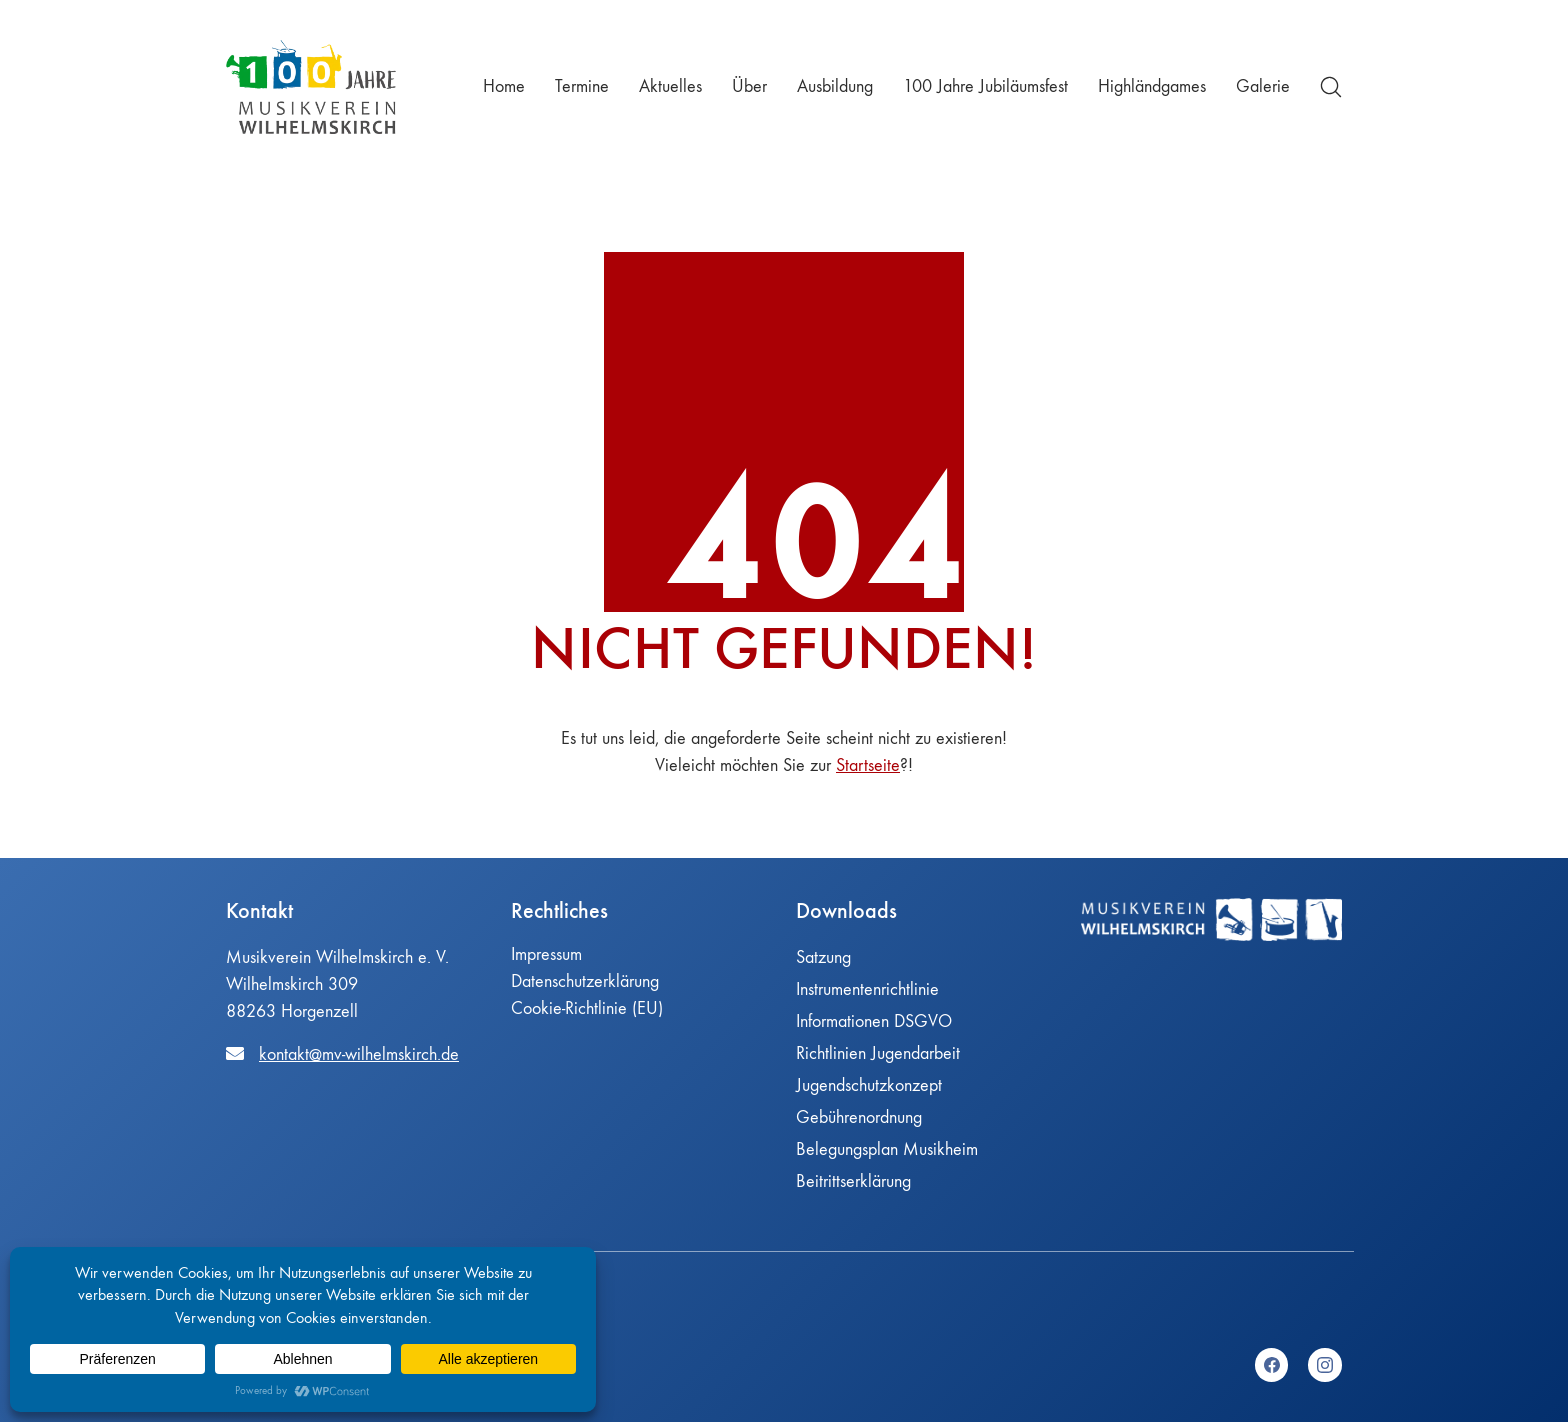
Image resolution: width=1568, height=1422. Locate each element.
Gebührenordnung (859, 1117)
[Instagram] (1325, 1365)
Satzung (823, 957)
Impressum (546, 954)
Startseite (868, 765)
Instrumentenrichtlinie (867, 989)
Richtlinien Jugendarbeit (878, 1053)
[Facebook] (1272, 1365)
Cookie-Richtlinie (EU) (587, 1008)
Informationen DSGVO (874, 1021)
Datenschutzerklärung (585, 981)
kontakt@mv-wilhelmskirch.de (359, 1054)
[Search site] (1331, 87)
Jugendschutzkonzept (869, 1085)
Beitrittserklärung (853, 1181)
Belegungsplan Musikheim (887, 1149)
